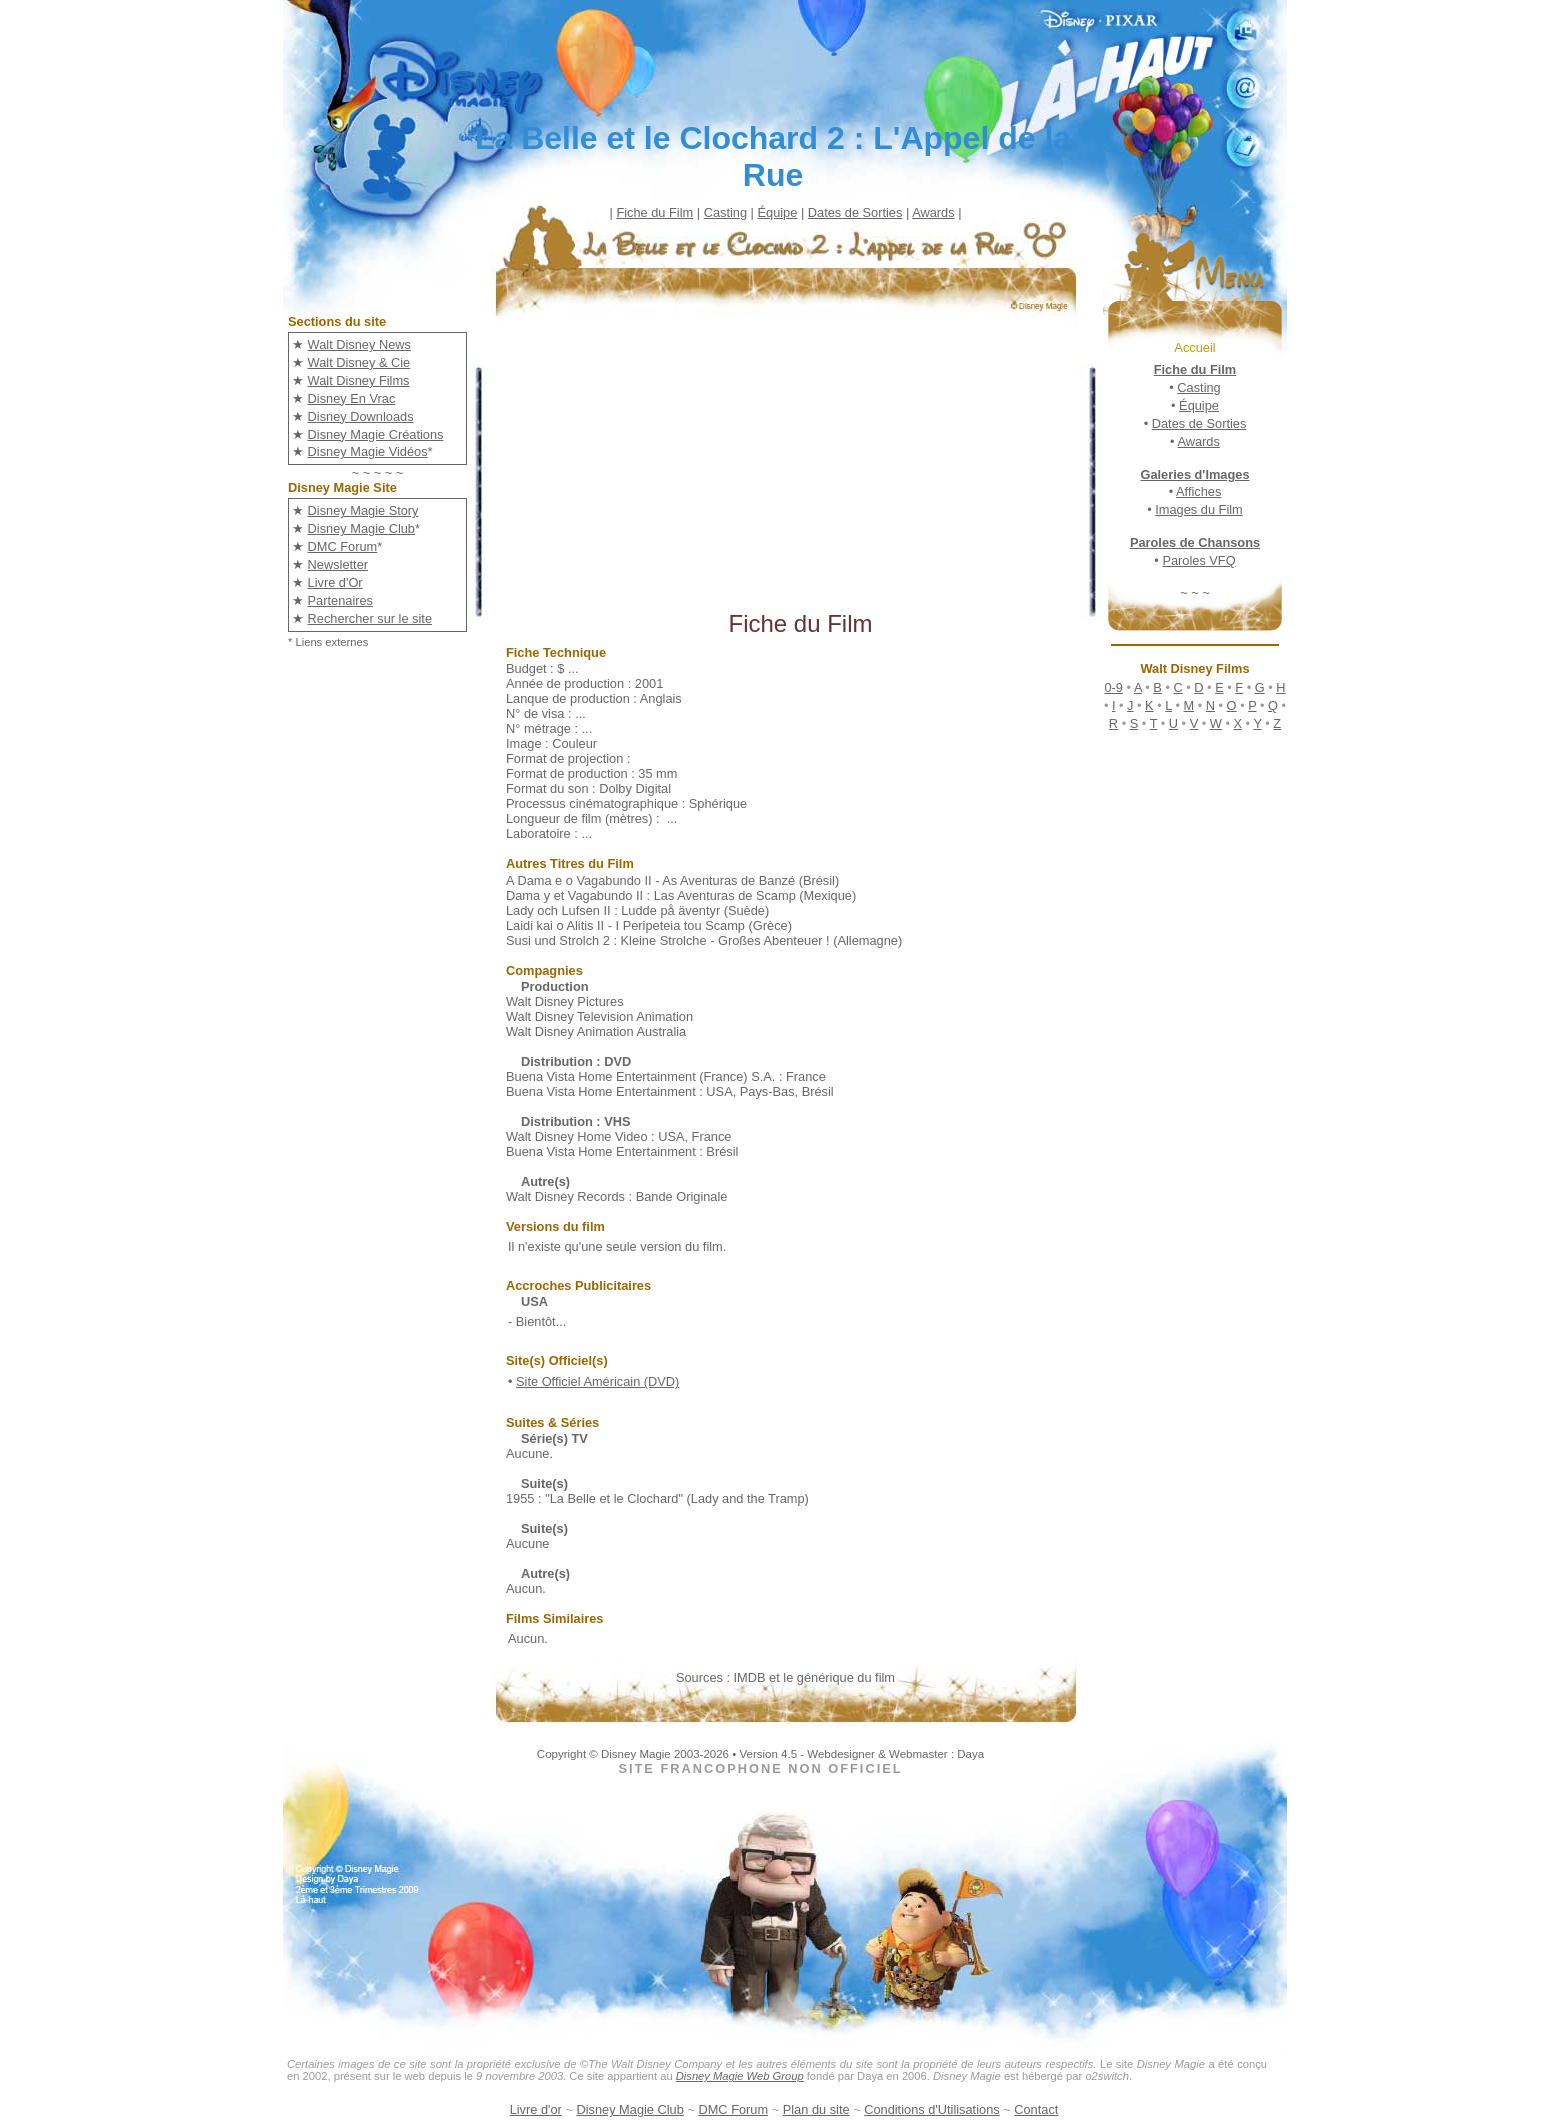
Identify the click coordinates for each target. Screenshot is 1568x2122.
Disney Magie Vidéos (368, 451)
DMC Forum (343, 546)
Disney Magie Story (363, 510)
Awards (933, 212)
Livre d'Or (335, 582)
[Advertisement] (800, 470)
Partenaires (340, 600)
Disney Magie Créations (376, 434)
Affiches (1198, 491)
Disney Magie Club (361, 528)
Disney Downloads (361, 416)
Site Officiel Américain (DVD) (597, 1381)
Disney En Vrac (352, 398)
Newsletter (338, 564)
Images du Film (1198, 509)
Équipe (777, 212)
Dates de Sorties (855, 212)
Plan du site (816, 2109)
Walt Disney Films (359, 380)
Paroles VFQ (1198, 560)
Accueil (1194, 347)
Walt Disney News (359, 344)
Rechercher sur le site (370, 618)
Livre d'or (536, 2109)
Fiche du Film (654, 212)
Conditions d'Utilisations (931, 2109)
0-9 (1113, 687)
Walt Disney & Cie (359, 362)
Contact (1036, 2109)
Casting (725, 212)
